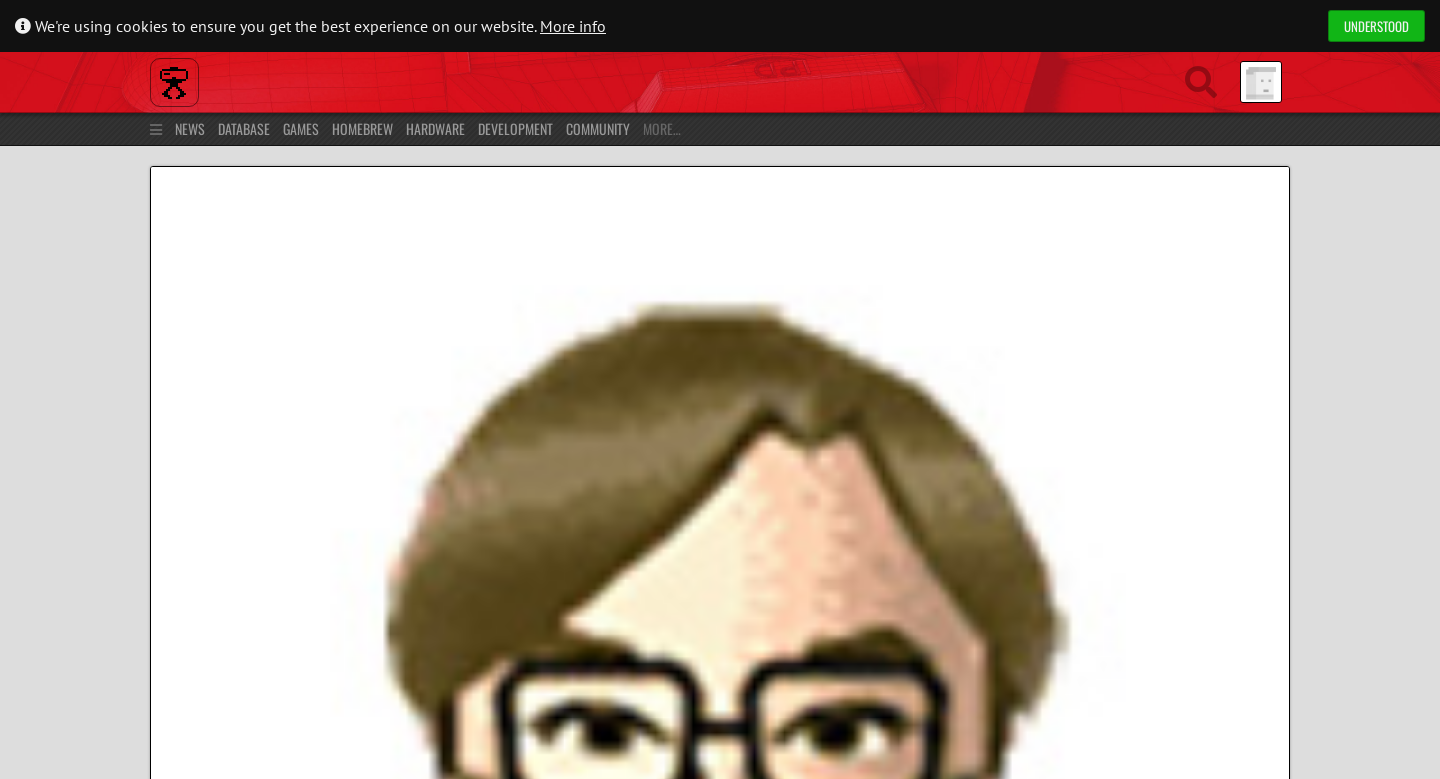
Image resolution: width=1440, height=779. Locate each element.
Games (301, 128)
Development (515, 128)
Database (244, 128)
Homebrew (362, 128)
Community (598, 128)
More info (573, 26)
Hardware (435, 128)
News (190, 128)
